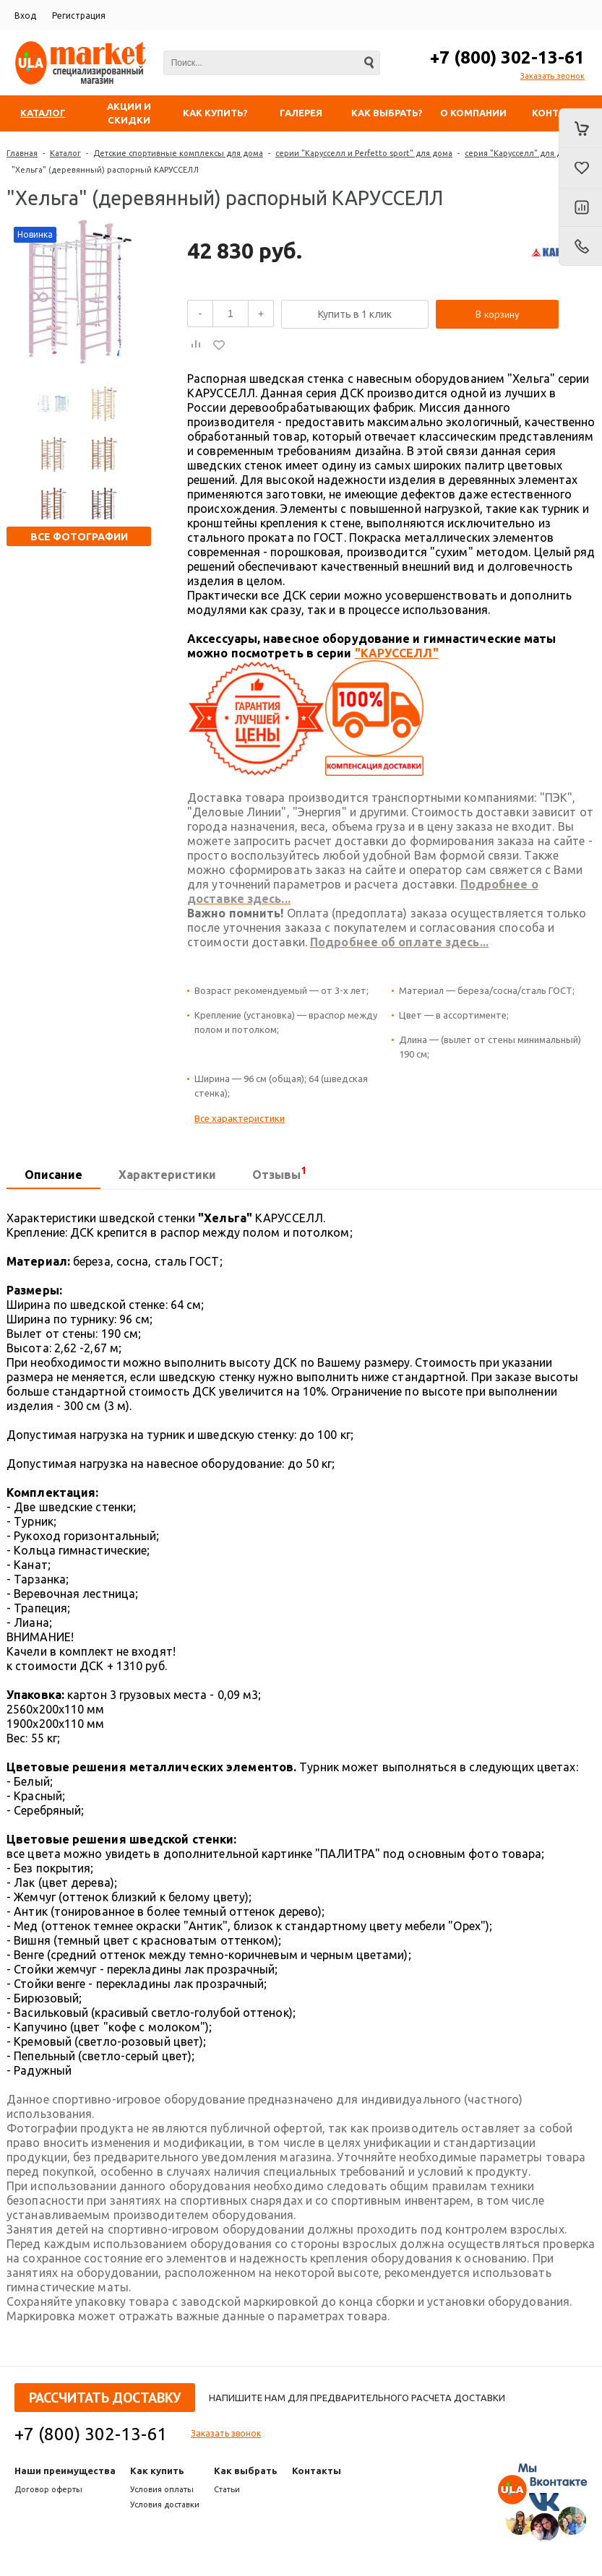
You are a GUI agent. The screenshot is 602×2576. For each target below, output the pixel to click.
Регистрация (79, 15)
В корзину (498, 314)
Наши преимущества (65, 2470)
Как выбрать (246, 2470)
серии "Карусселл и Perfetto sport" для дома (363, 153)
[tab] (53, 1175)
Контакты (316, 2470)
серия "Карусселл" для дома (521, 153)
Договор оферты (48, 2489)
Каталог (65, 153)
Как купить (157, 2470)
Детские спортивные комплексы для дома (178, 153)
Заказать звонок (552, 76)
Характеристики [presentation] (167, 1174)
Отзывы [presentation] (279, 1172)
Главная (22, 153)
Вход (25, 15)
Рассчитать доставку (105, 2397)
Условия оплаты (162, 2489)
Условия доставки (164, 2504)
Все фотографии (79, 537)
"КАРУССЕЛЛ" (397, 653)
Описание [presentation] (53, 1174)
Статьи (227, 2489)
